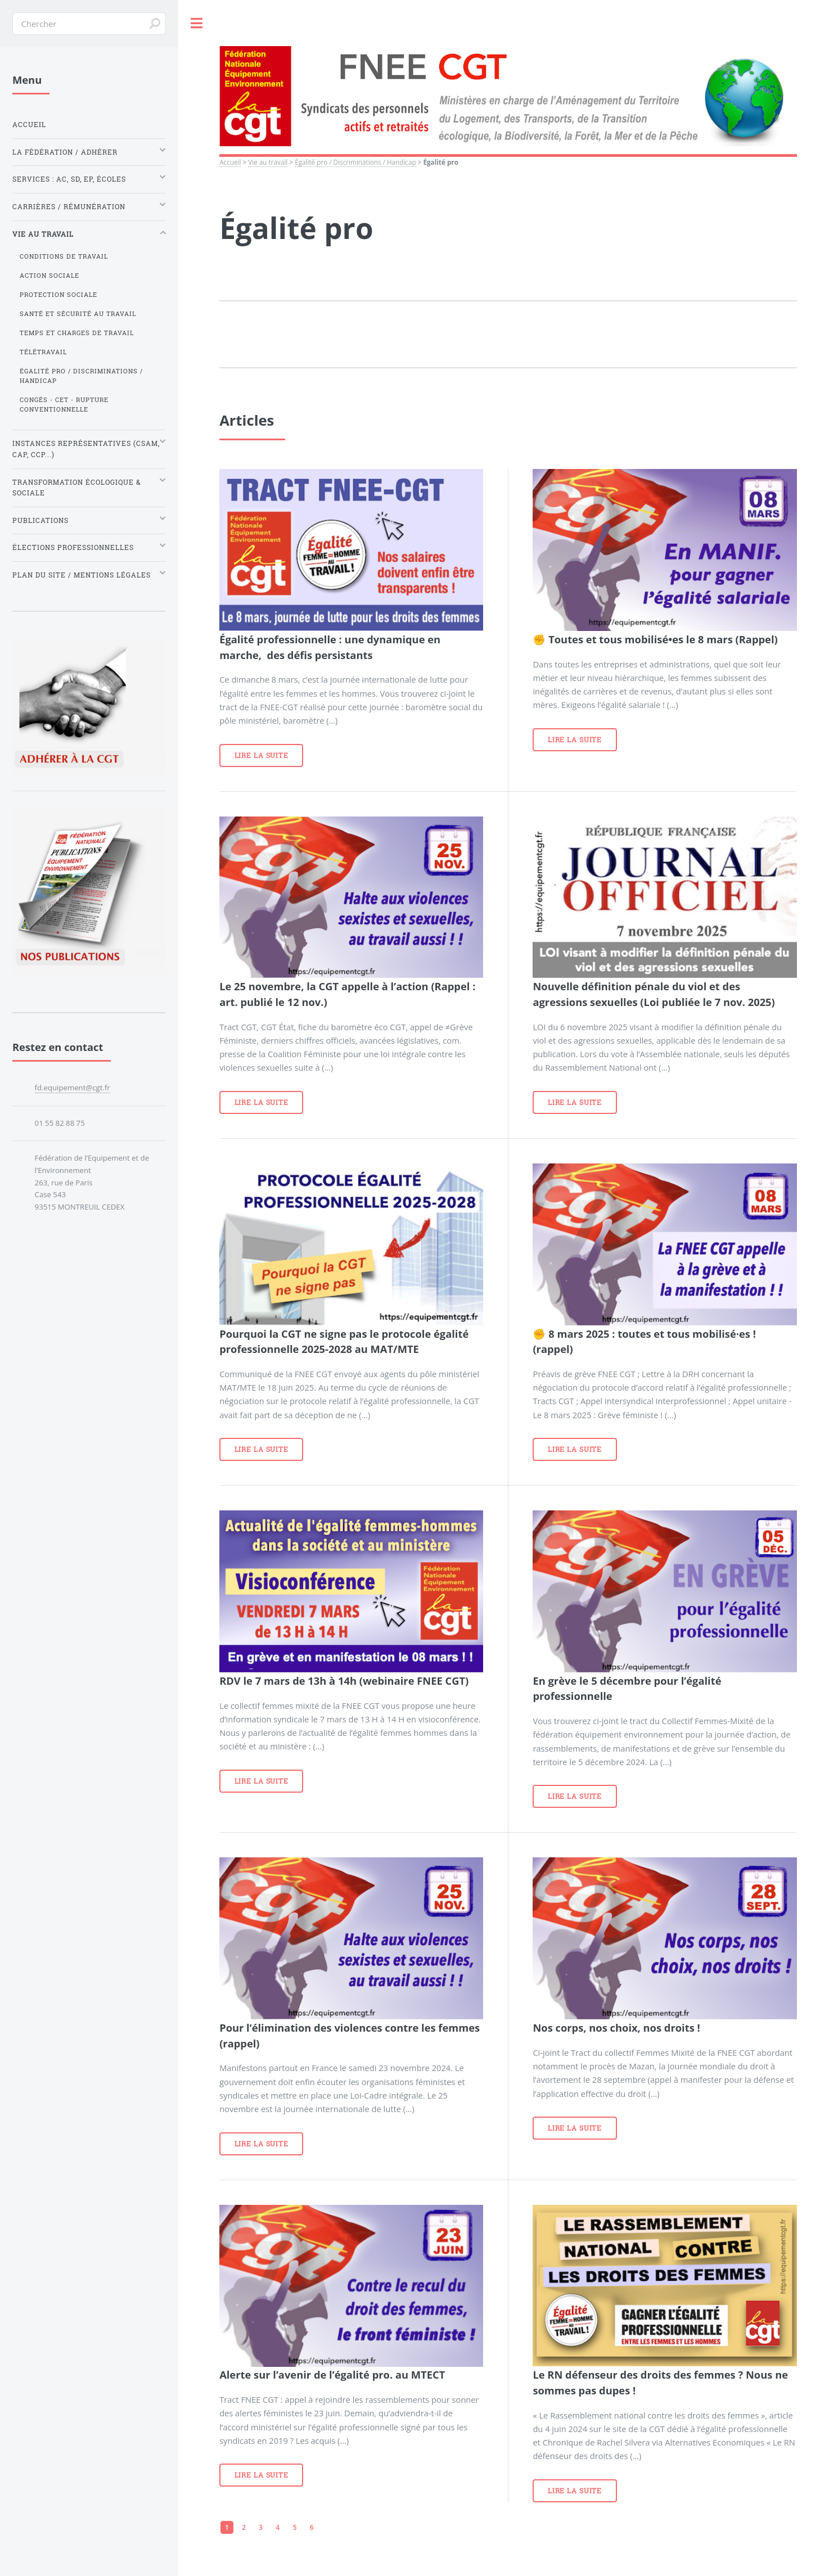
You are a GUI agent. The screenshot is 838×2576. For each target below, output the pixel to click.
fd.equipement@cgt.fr (72, 1087)
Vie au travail (267, 161)
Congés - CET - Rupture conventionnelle (64, 404)
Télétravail (43, 352)
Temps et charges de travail (77, 333)
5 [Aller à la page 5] (295, 2527)
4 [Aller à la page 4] (278, 2527)
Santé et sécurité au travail (78, 314)
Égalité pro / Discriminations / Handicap (355, 161)
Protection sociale (58, 295)
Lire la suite (262, 755)
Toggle (196, 23)
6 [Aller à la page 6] (312, 2527)
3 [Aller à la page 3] (261, 2527)
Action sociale (49, 275)
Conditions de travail (64, 256)
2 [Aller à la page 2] (244, 2527)
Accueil (230, 161)
